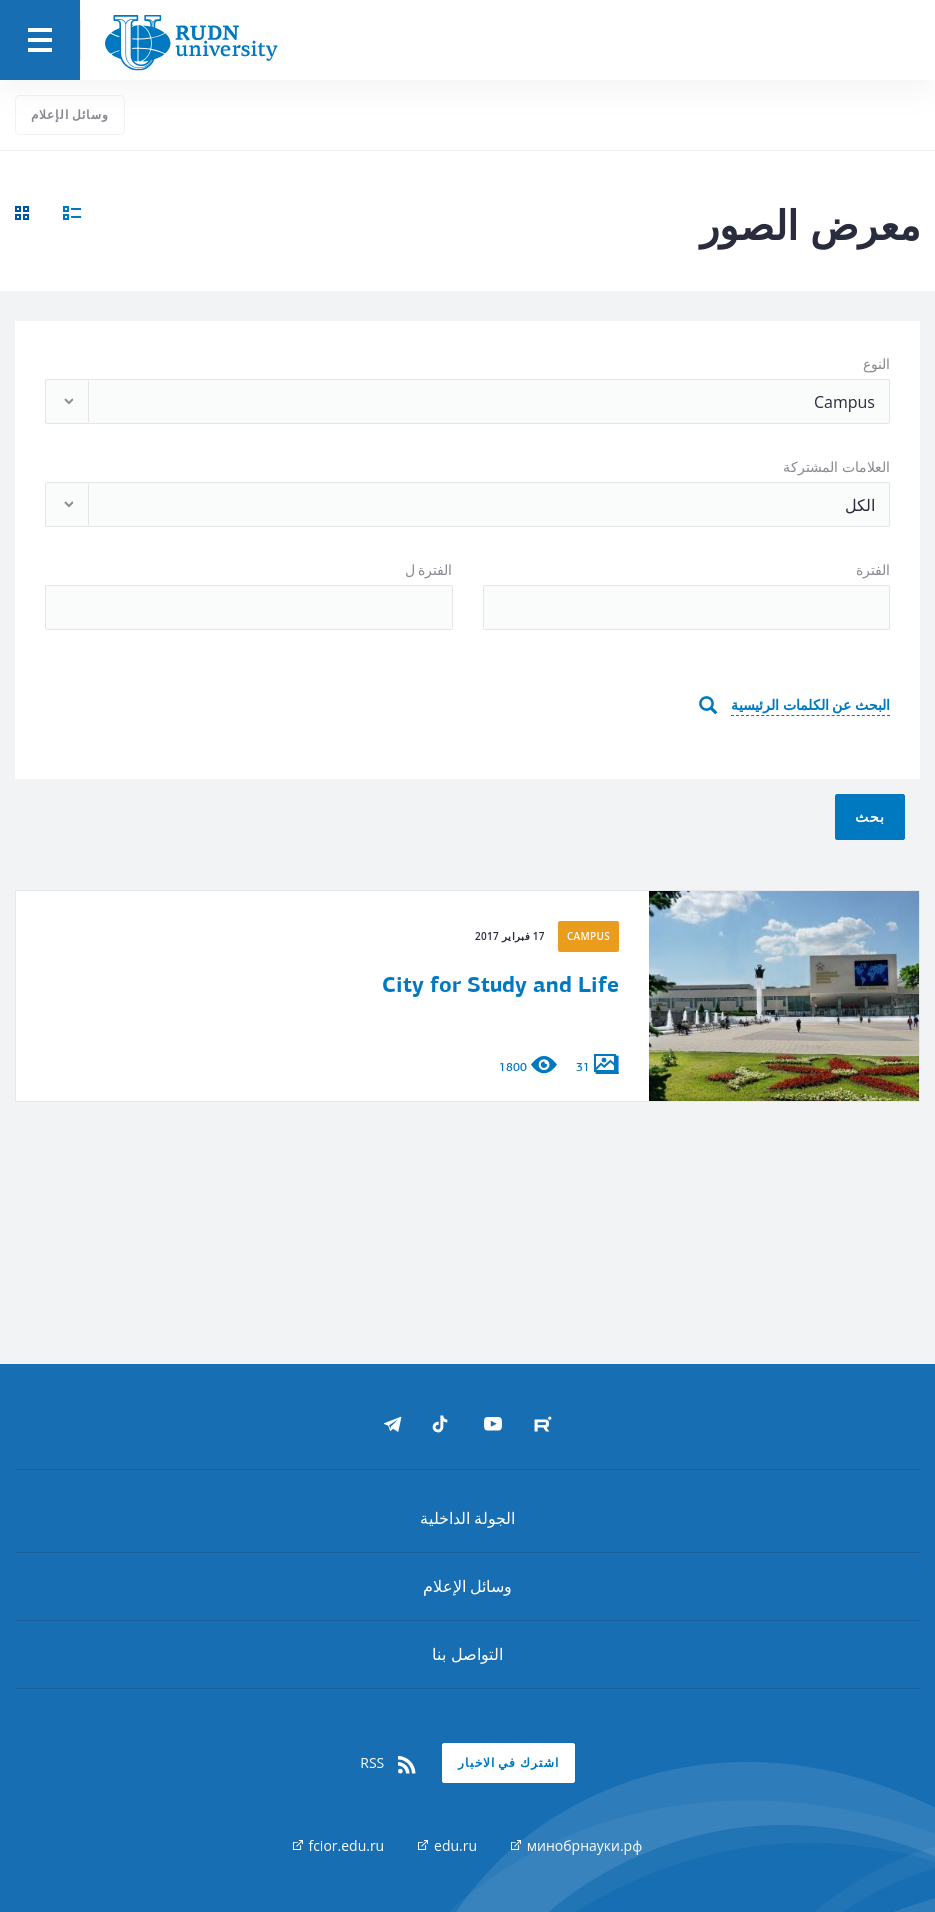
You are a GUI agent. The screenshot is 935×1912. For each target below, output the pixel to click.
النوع (876, 363)
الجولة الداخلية (467, 1518)
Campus (588, 936)
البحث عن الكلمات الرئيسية (810, 704)
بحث (870, 816)
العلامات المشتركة (836, 466)
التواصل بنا (467, 1654)
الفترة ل (429, 569)
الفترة (873, 569)
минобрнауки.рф (576, 1845)
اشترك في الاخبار (508, 1762)
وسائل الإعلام (70, 114)
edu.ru (447, 1845)
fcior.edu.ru (338, 1845)
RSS (389, 1763)
